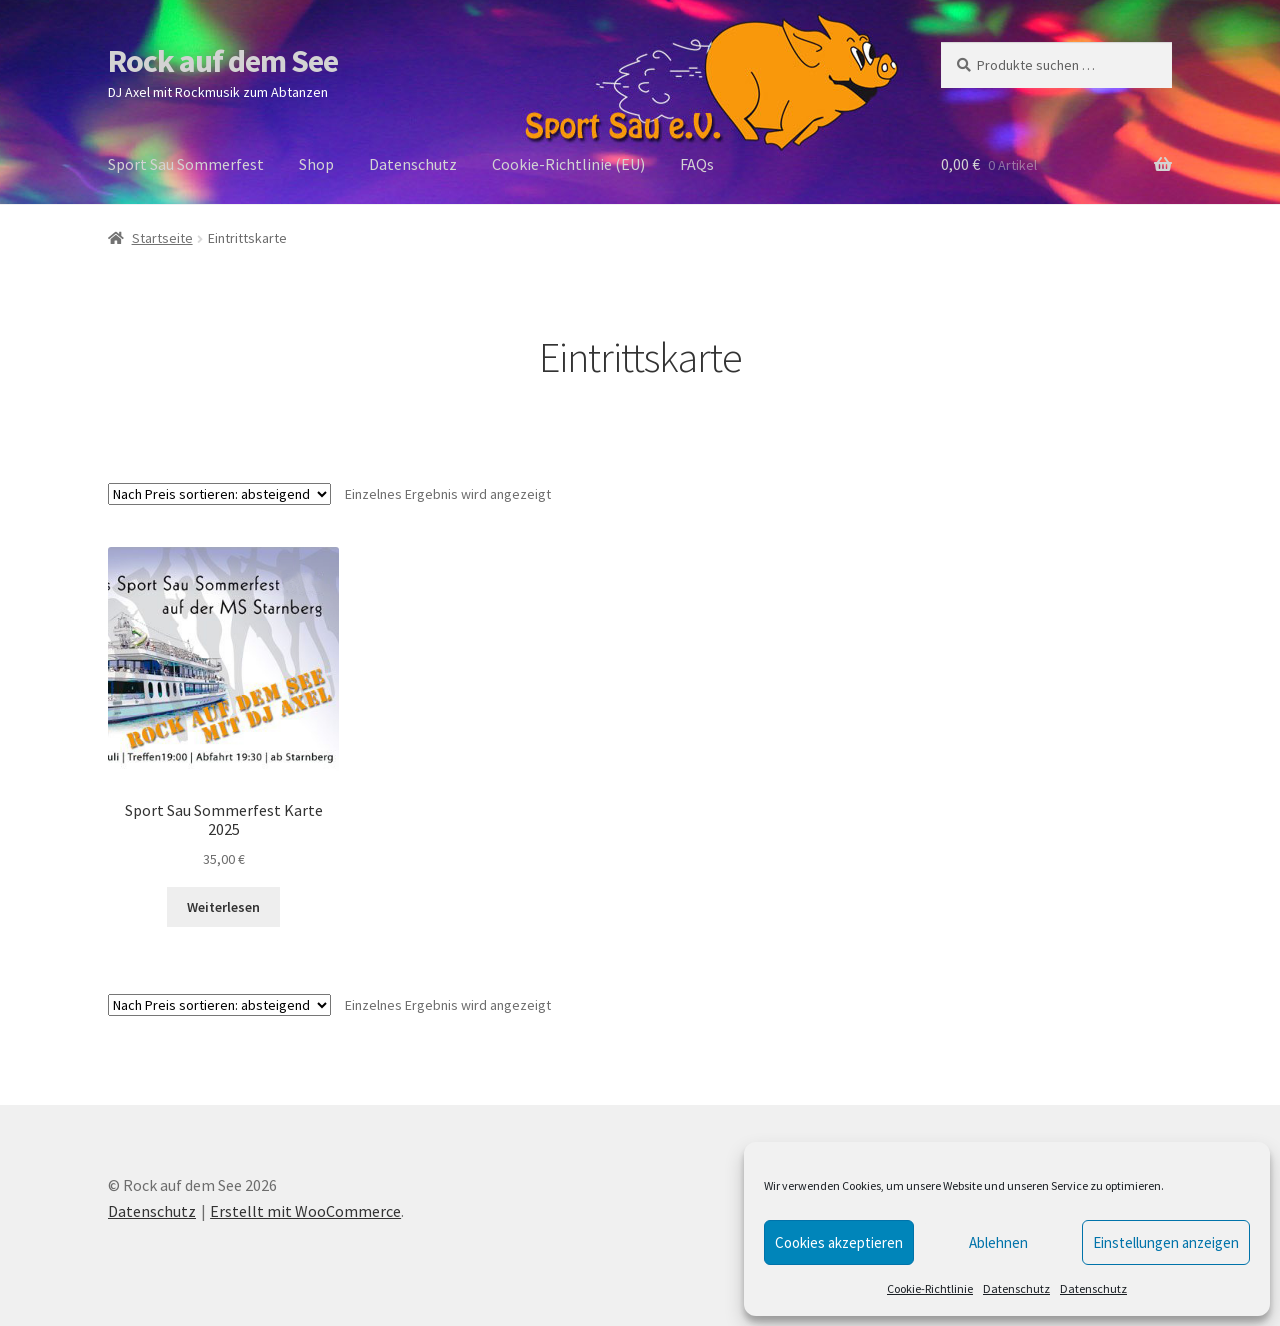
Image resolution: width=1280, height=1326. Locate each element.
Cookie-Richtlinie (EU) (568, 164)
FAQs (697, 164)
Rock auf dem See (223, 61)
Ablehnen (998, 1242)
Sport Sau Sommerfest (186, 164)
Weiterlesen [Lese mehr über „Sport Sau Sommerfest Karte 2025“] (223, 907)
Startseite (162, 238)
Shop (316, 164)
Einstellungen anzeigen (1166, 1242)
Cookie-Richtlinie (930, 1288)
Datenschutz (1016, 1288)
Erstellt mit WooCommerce (305, 1211)
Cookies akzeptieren (839, 1242)
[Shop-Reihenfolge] (219, 494)
